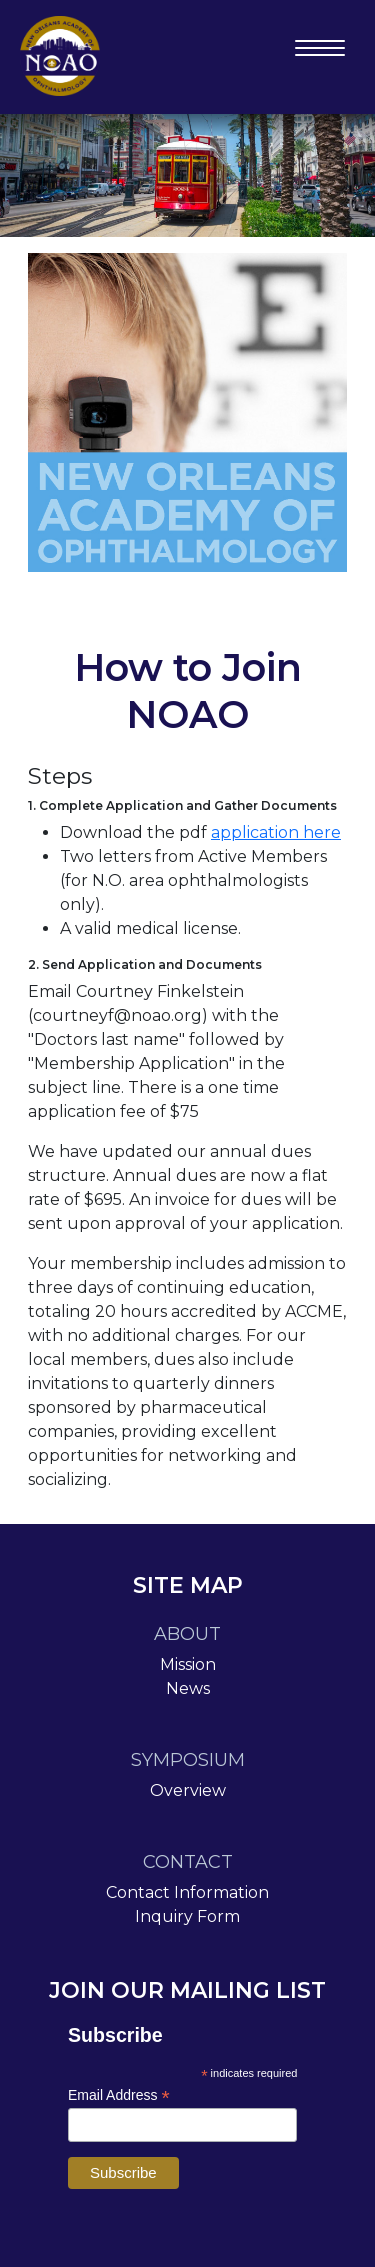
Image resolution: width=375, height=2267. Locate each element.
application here (276, 832)
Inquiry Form (187, 1916)
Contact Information (187, 1892)
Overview (188, 1790)
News (188, 1688)
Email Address (119, 2095)
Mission (188, 1664)
